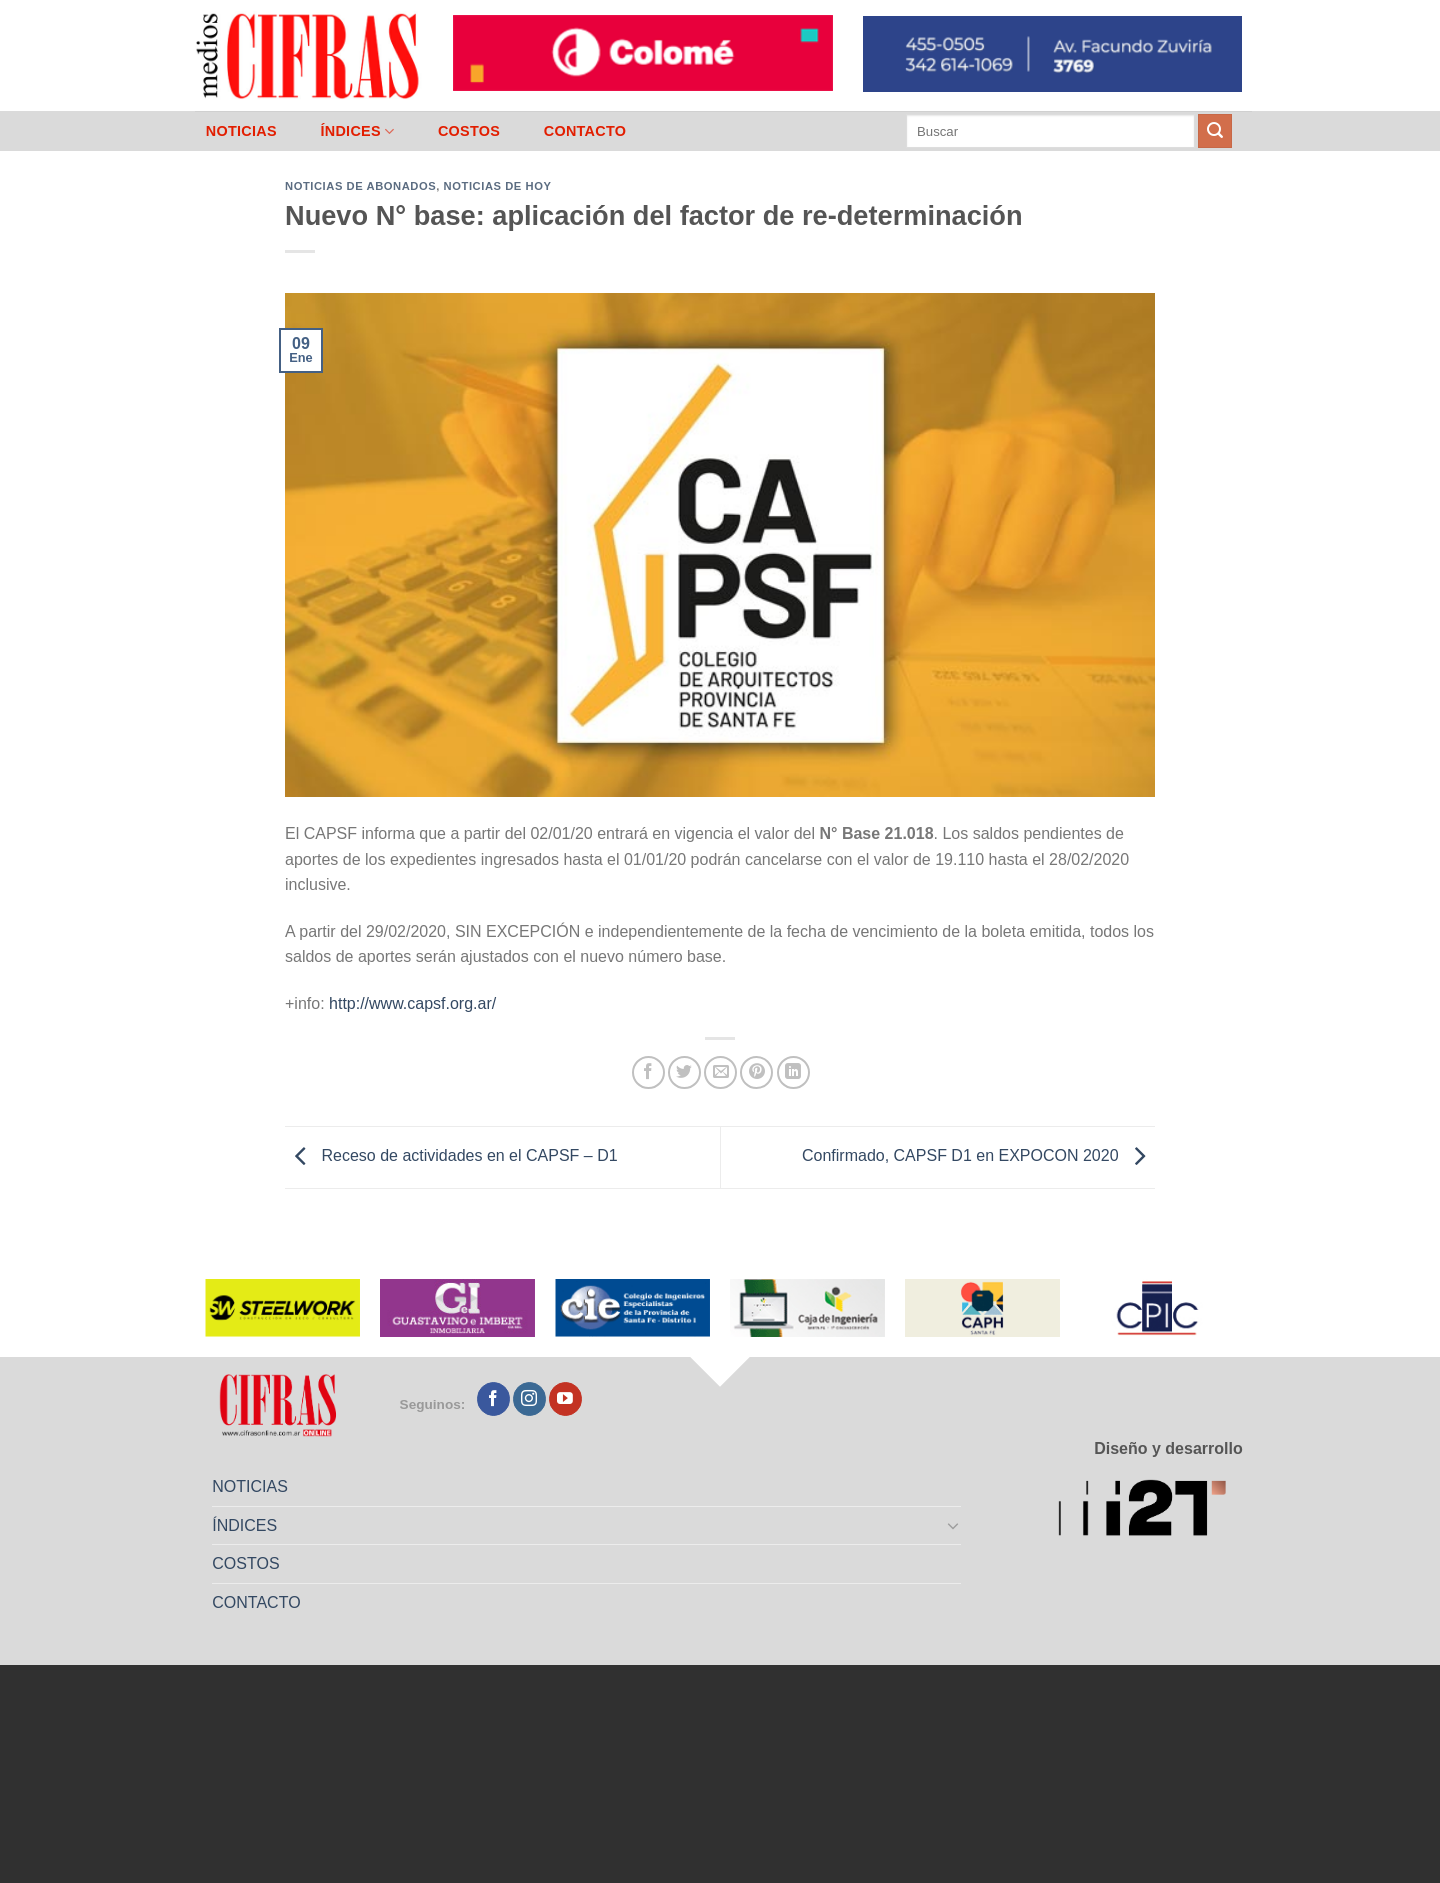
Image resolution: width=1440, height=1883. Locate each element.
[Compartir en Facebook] (648, 1072)
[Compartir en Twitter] (684, 1072)
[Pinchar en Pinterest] (756, 1072)
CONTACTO (585, 131)
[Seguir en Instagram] (529, 1399)
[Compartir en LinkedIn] (793, 1072)
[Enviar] (1215, 131)
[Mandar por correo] (720, 1072)
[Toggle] (954, 1525)
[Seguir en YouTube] (565, 1399)
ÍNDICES (357, 131)
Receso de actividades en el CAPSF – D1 (451, 1156)
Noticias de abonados (360, 186)
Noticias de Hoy (498, 186)
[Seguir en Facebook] (493, 1399)
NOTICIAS (241, 131)
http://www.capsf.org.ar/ (412, 1003)
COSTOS (469, 131)
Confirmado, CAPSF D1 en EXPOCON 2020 (978, 1156)
